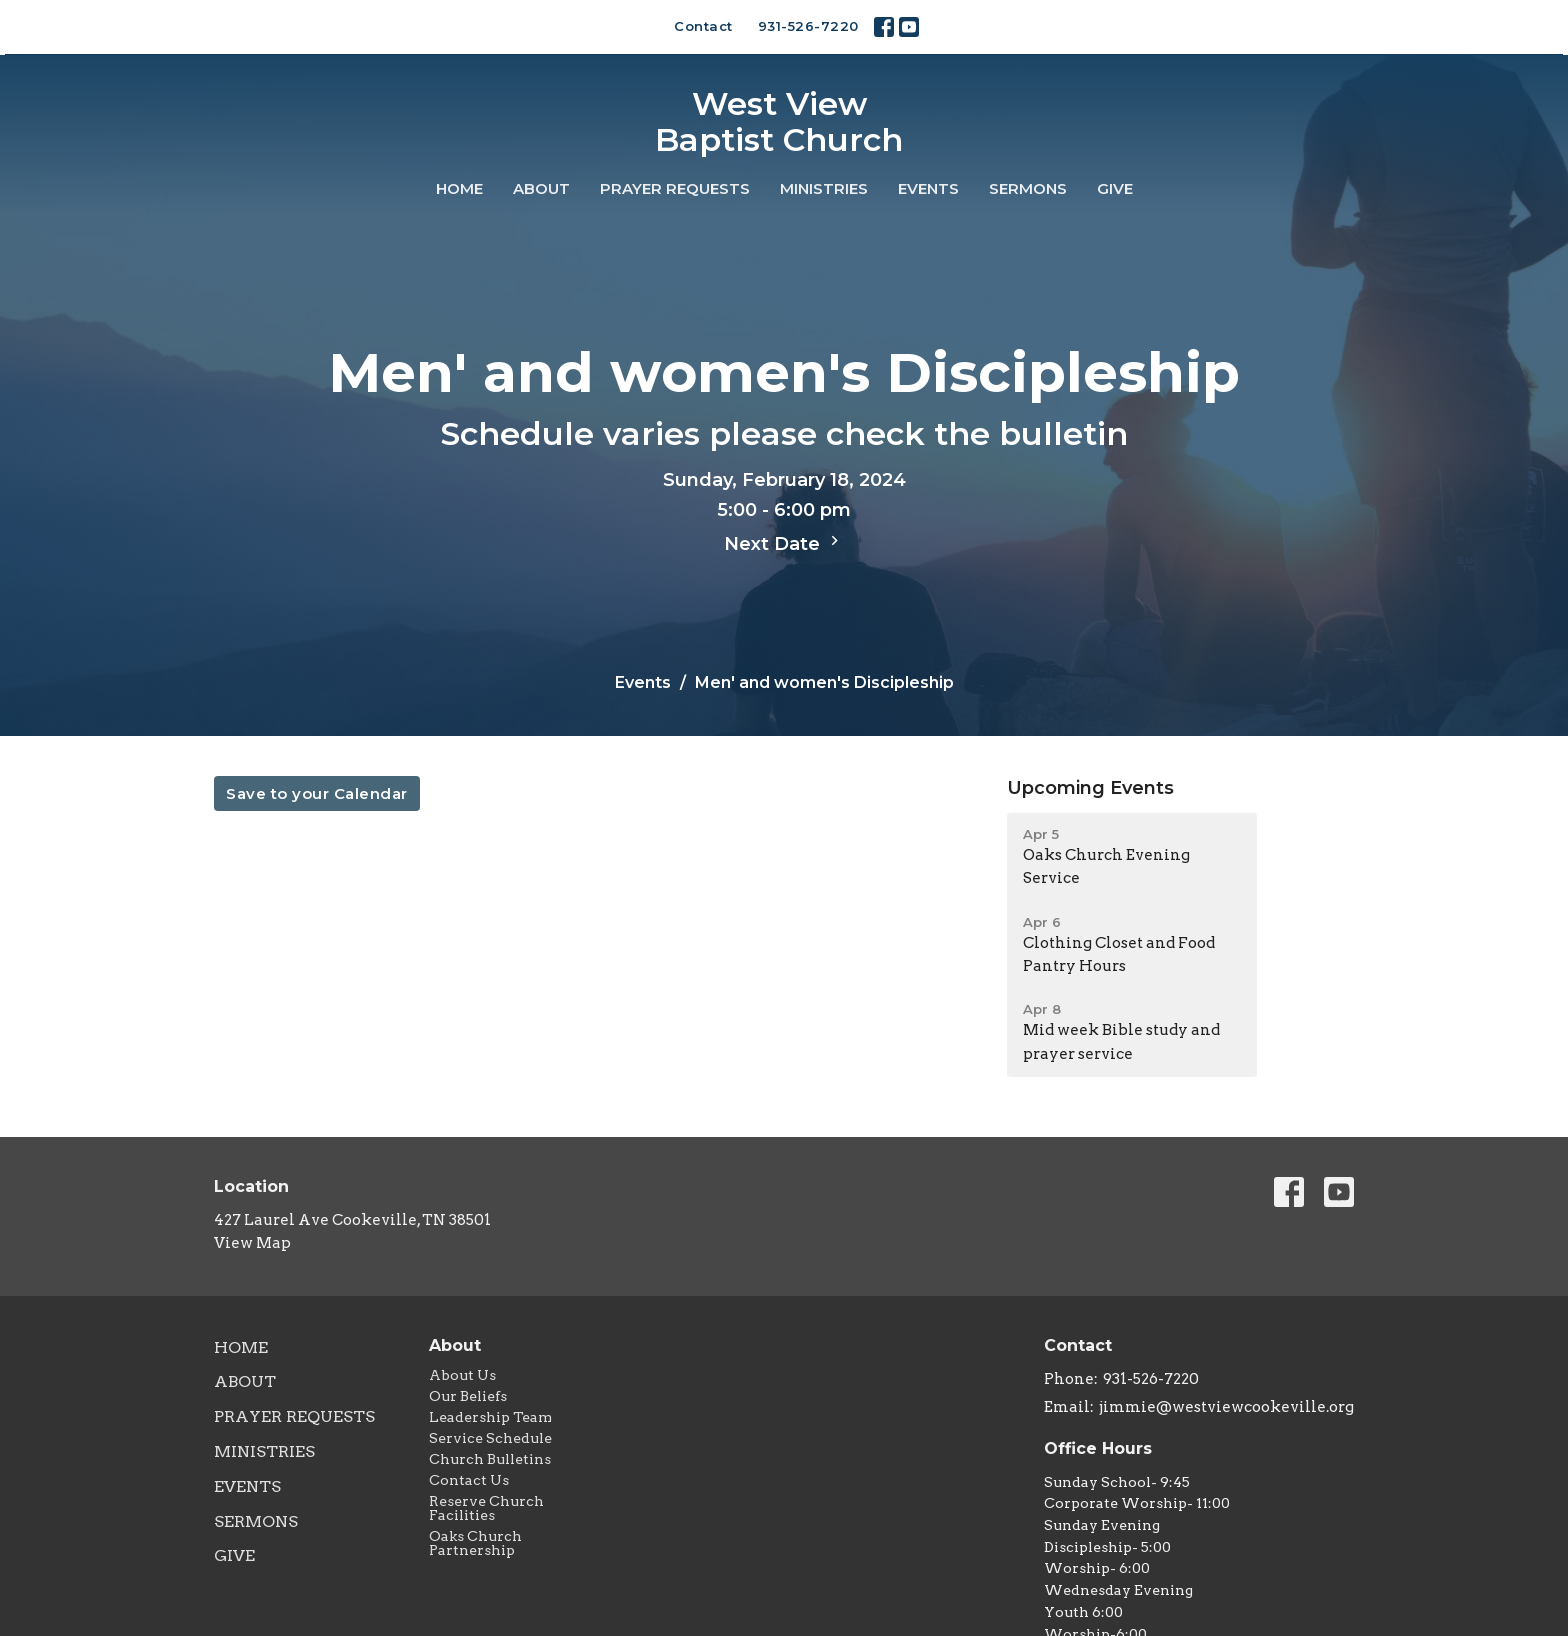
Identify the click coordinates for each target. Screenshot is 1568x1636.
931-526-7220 (808, 26)
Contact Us (469, 1480)
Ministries (824, 188)
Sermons (1028, 188)
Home (459, 188)
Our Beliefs (468, 1396)
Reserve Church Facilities (486, 1508)
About (541, 188)
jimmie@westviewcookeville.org (1226, 1407)
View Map (252, 1243)
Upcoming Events (1090, 788)
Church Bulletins (490, 1459)
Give (1115, 188)
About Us (462, 1375)
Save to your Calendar (317, 793)
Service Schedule (490, 1438)
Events (928, 188)
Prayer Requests (675, 188)
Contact (703, 26)
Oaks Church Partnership (475, 1543)
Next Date (784, 543)
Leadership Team (490, 1417)
